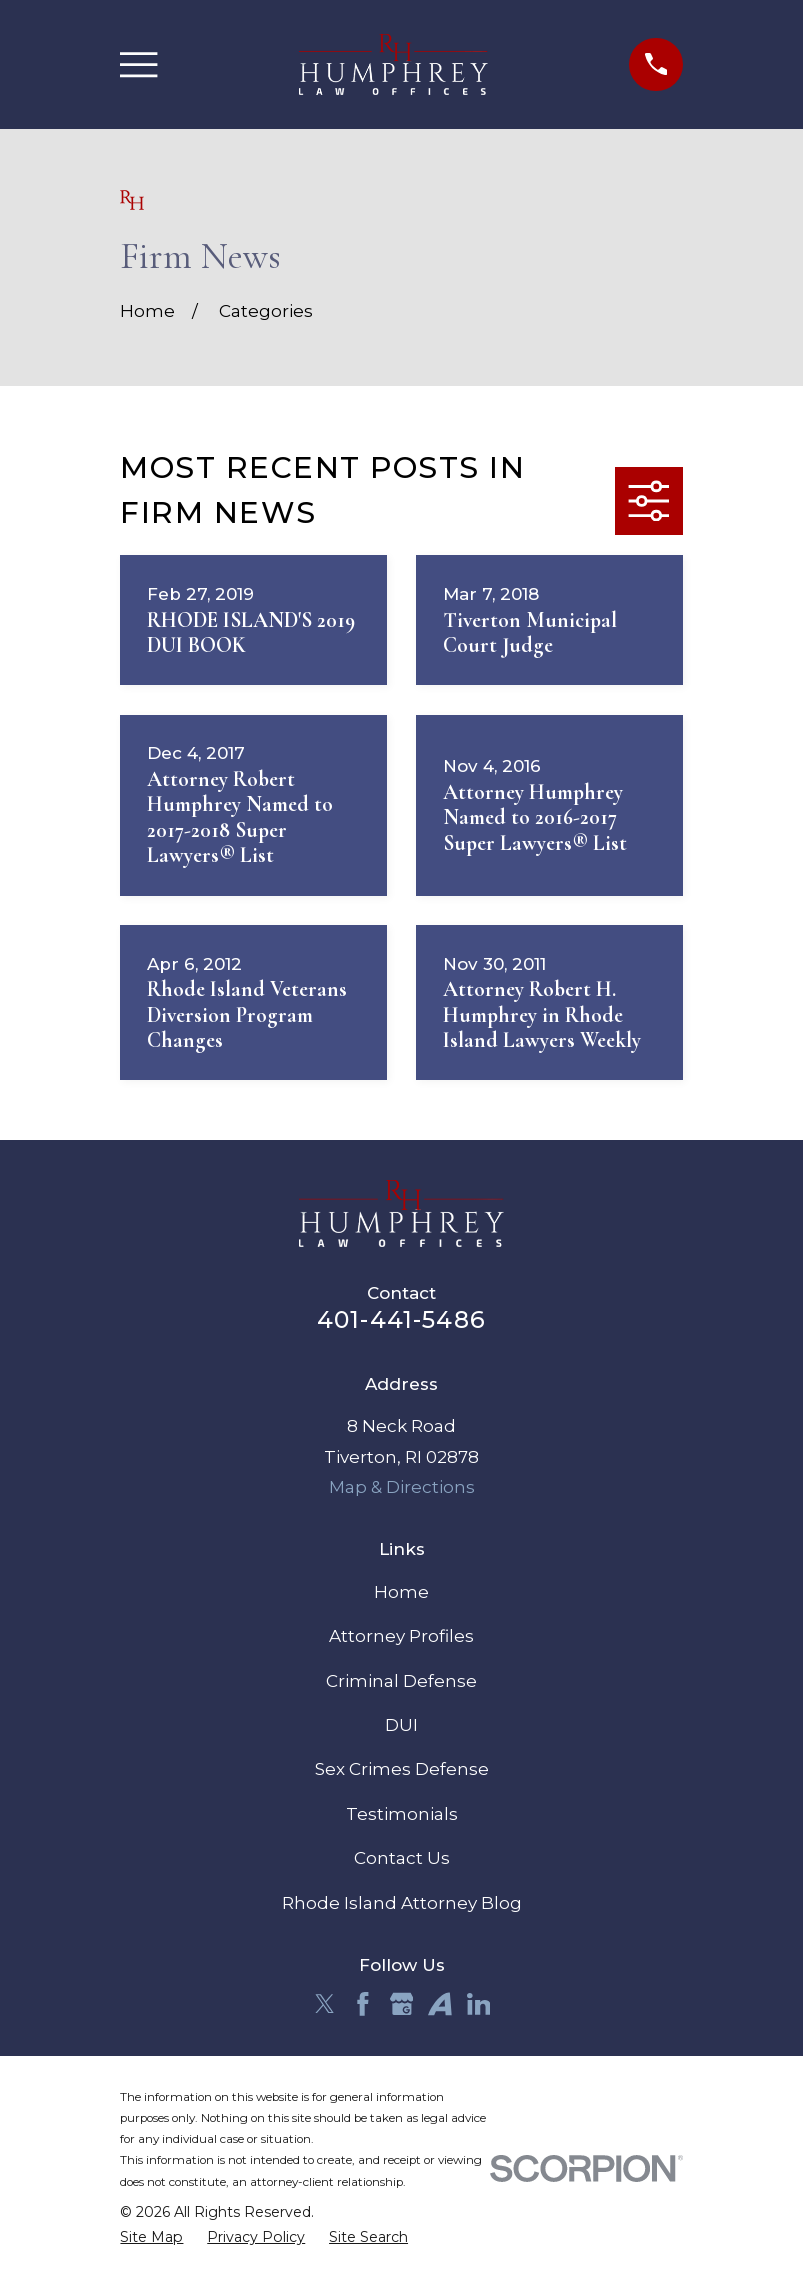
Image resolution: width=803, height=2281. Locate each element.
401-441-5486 (401, 1319)
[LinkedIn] (479, 2004)
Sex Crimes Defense (402, 1769)
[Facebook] (363, 2004)
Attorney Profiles (401, 1636)
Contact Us (402, 1858)
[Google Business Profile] (402, 2004)
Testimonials (402, 1814)
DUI (401, 1725)
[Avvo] (440, 2004)
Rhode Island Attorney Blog (402, 1903)
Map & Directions (402, 1487)
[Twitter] (325, 2004)
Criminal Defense (401, 1681)
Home (401, 1592)
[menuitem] (151, 2238)
